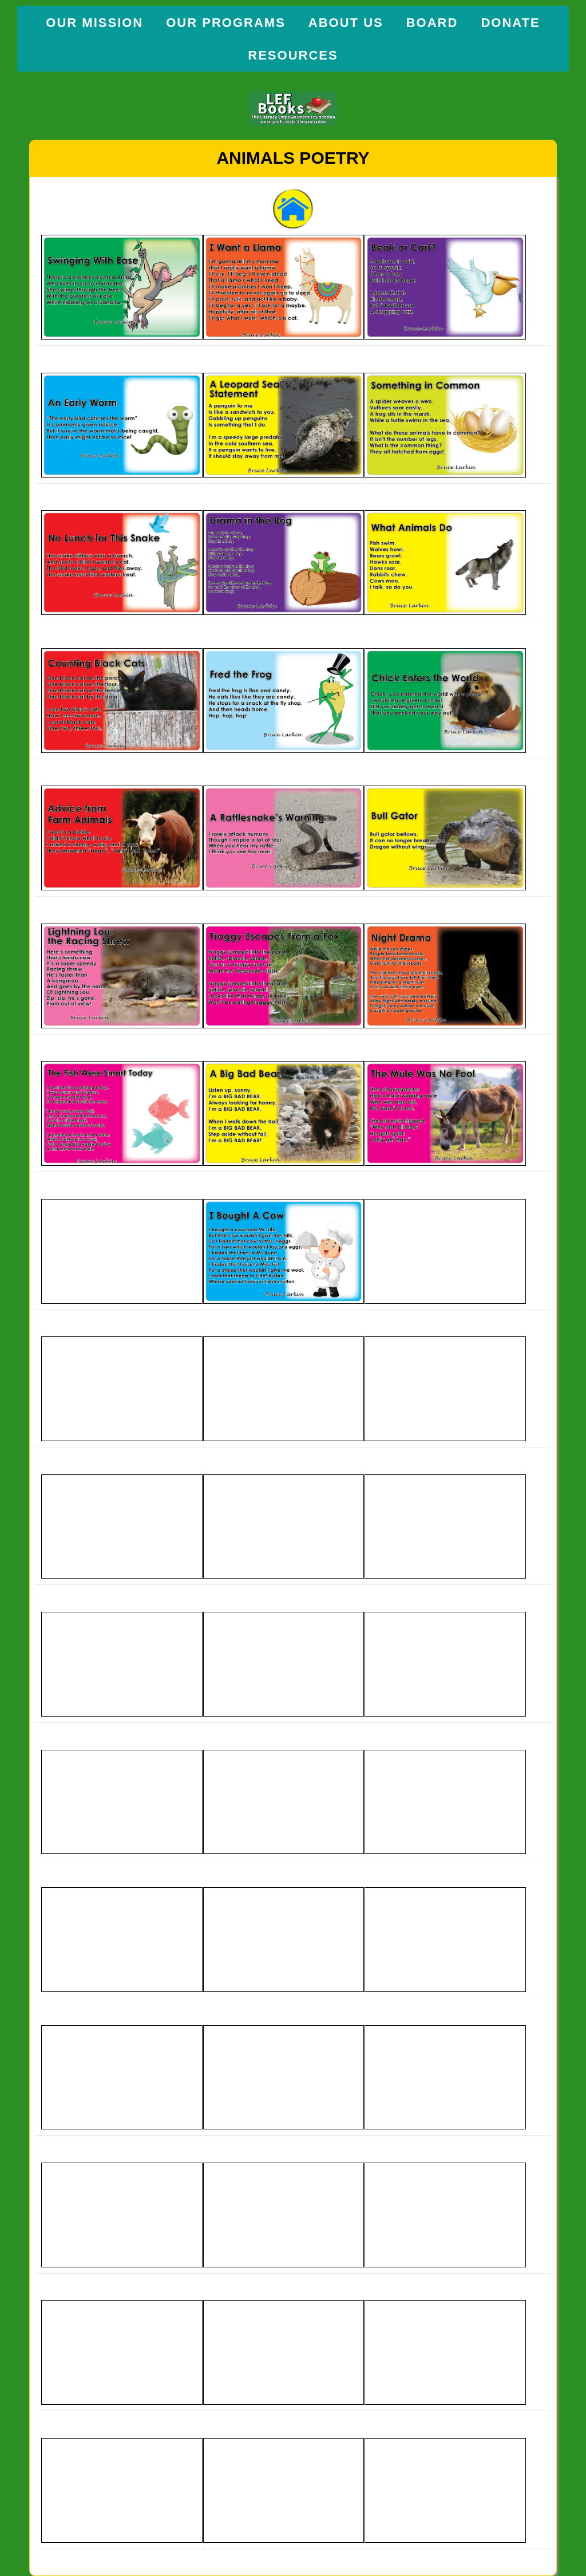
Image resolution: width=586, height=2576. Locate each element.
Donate (510, 22)
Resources (293, 55)
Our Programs (226, 22)
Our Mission (94, 22)
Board (432, 22)
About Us (345, 22)
